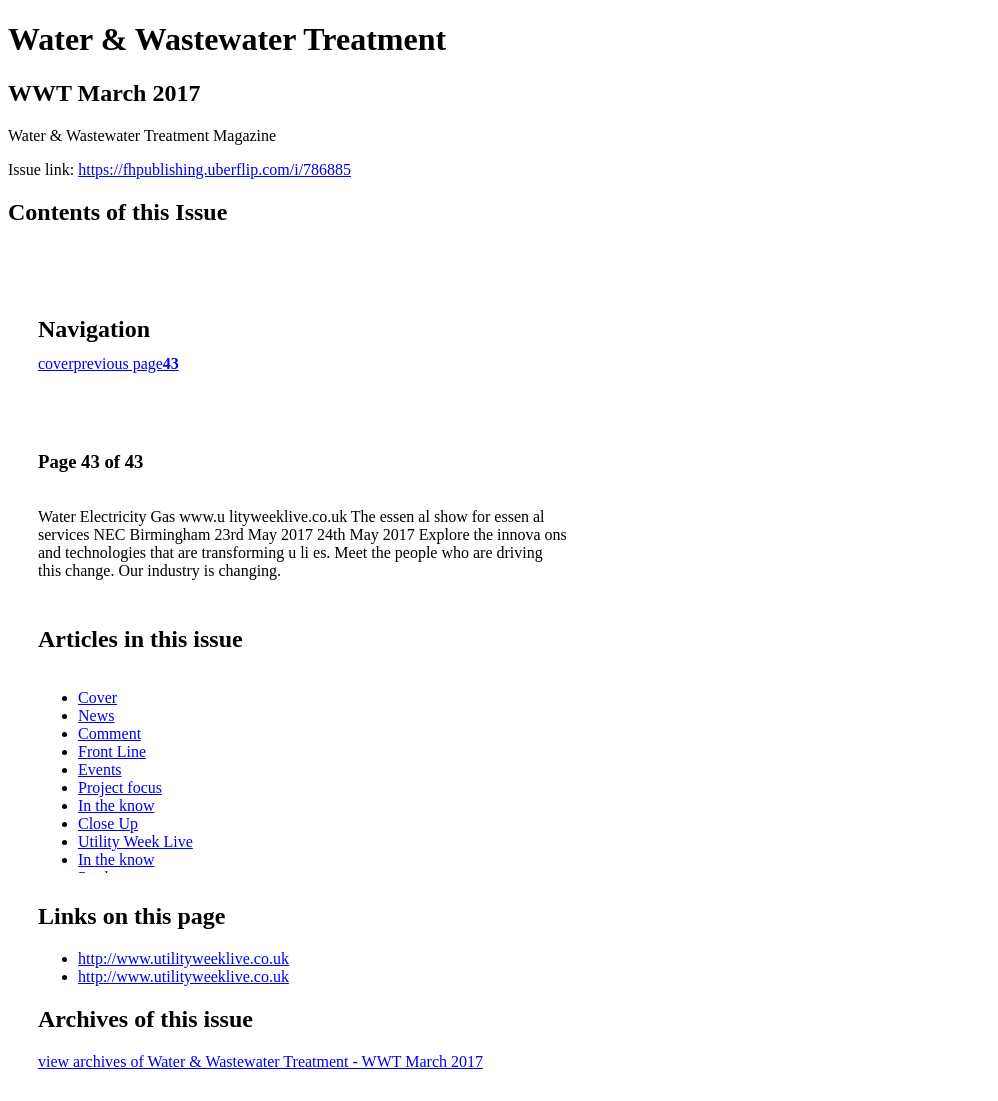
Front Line (112, 751)
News (96, 715)
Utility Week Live (135, 841)
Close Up (108, 823)
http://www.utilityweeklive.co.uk (183, 958)
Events (100, 769)
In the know (116, 805)
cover (56, 363)
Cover (97, 697)
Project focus (120, 787)
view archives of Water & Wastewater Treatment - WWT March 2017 (260, 1061)
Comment (109, 733)
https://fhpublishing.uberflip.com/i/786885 (214, 169)
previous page (118, 363)
